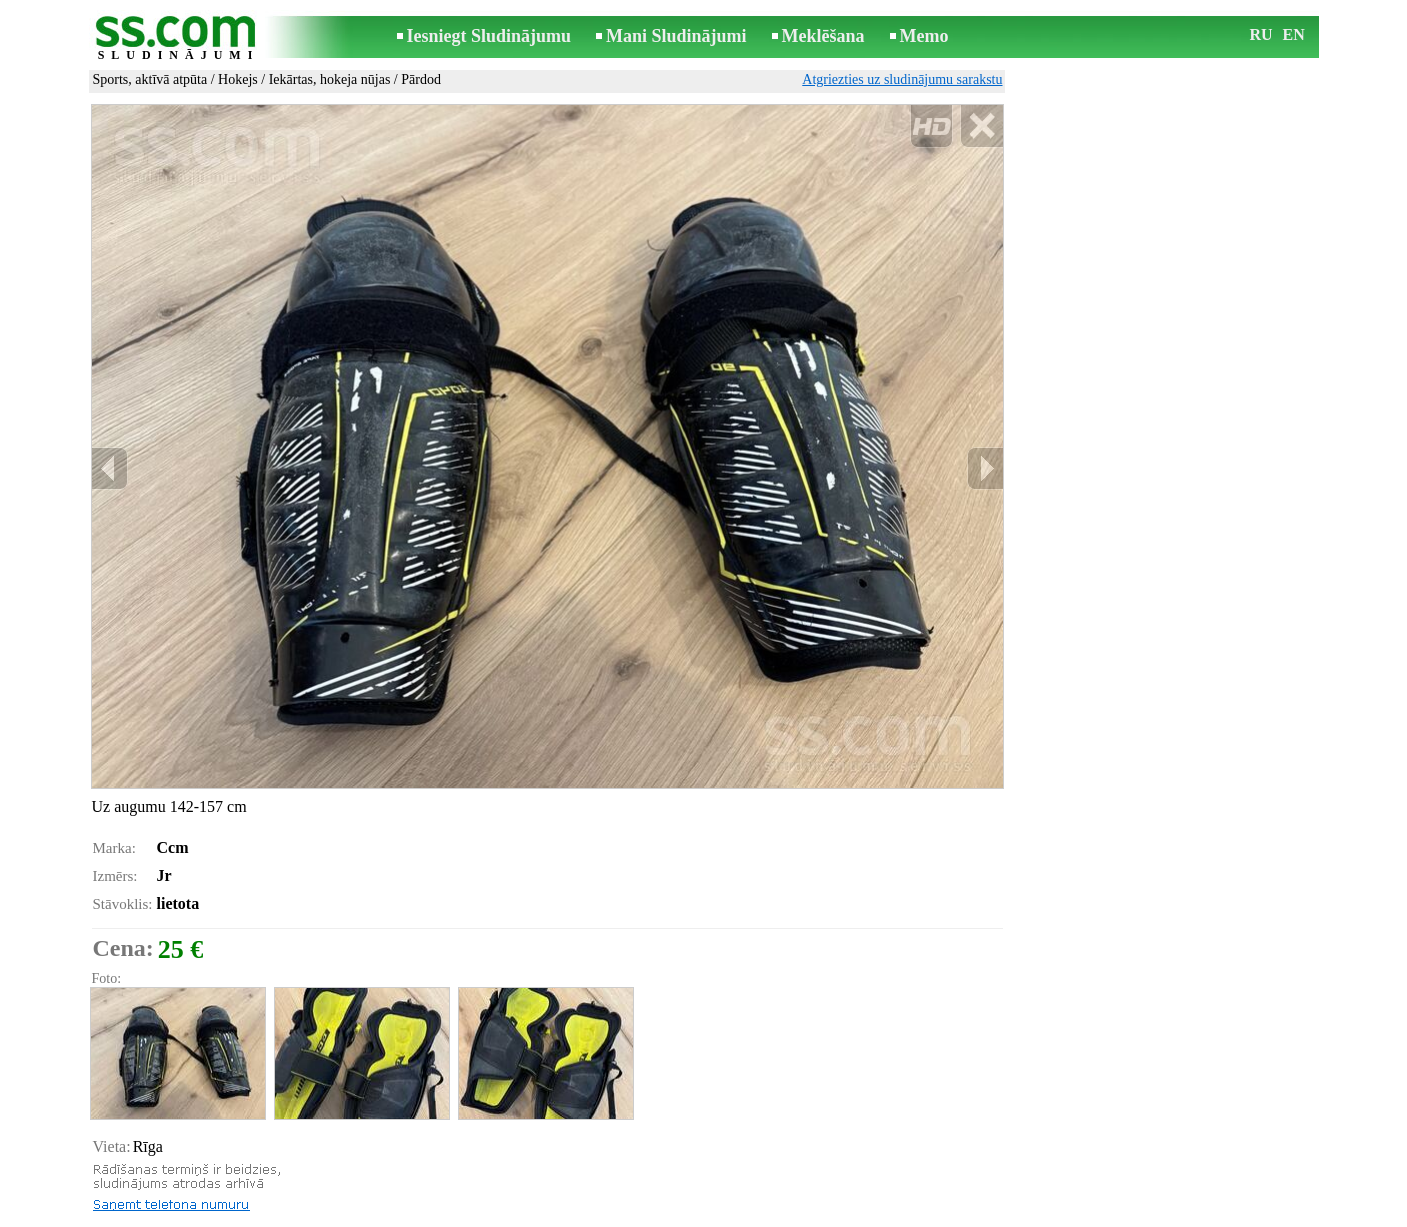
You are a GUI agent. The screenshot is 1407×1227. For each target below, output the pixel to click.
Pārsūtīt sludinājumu (169, 1182)
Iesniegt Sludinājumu (489, 36)
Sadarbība (735, 1213)
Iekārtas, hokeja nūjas (330, 79)
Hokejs (238, 79)
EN (1294, 34)
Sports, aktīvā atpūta (150, 79)
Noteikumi (468, 1213)
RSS (792, 1213)
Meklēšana (823, 36)
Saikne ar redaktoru (569, 1213)
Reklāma (666, 1213)
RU (1261, 34)
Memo (924, 36)
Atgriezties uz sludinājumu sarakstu (902, 79)
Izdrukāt (134, 1160)
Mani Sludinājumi (676, 36)
